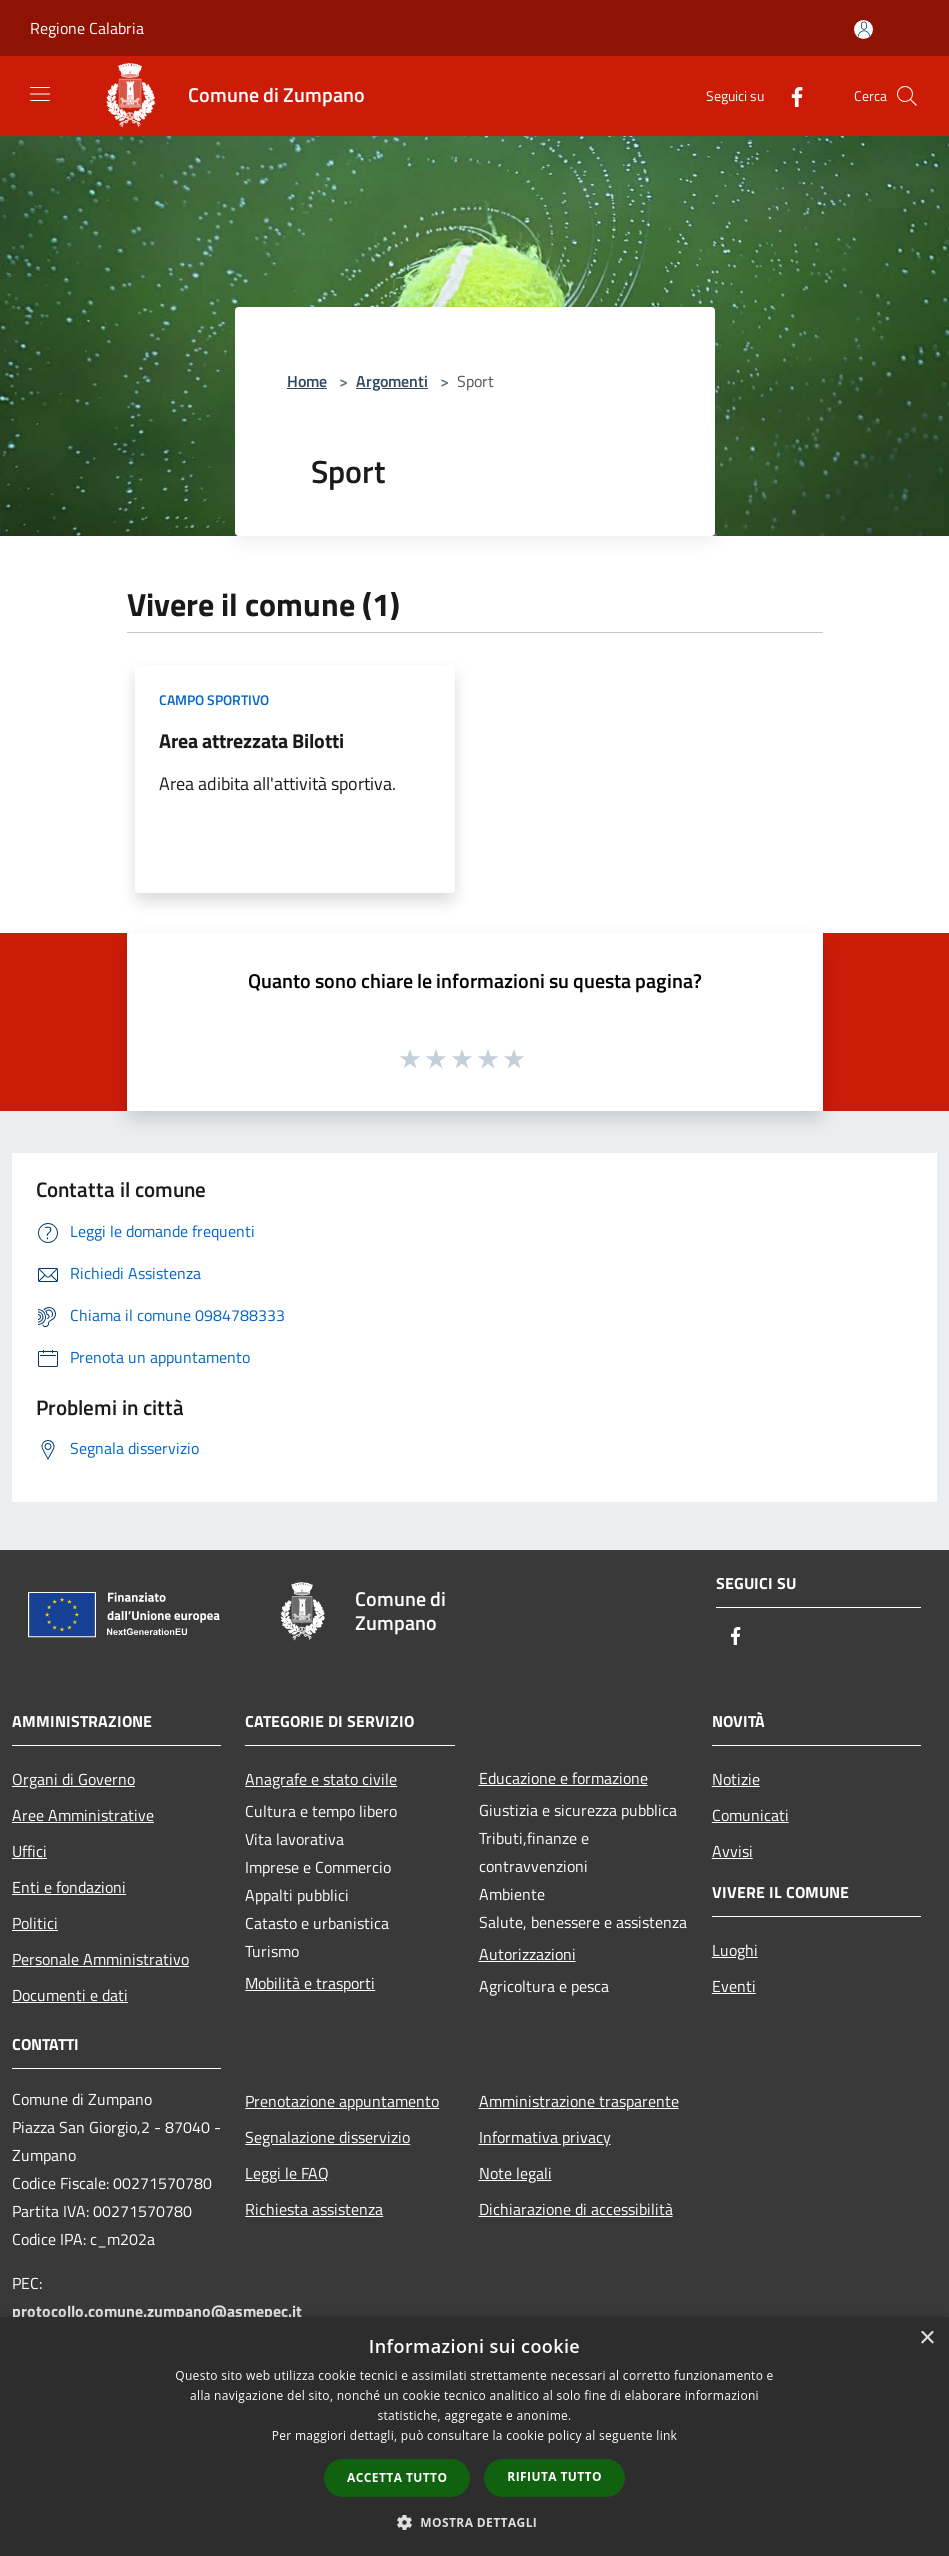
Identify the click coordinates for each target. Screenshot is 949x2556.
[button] (475, 2522)
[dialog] (474, 2436)
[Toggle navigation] (40, 94)
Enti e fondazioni (69, 1887)
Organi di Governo (73, 1779)
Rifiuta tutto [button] (554, 2476)
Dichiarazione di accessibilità (576, 2209)
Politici (35, 1923)
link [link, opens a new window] (666, 2435)
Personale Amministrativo (100, 1959)
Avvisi (732, 1851)
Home (307, 381)
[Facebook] (789, 95)
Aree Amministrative (83, 1815)
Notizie (736, 1779)
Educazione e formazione (563, 1778)
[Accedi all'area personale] (863, 29)
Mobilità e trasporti (310, 1983)
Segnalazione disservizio (327, 2137)
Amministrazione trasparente (579, 2101)
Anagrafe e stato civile (321, 1779)
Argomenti (392, 381)
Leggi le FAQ (287, 2173)
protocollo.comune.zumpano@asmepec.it (157, 2311)
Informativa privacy (545, 2137)
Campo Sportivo (214, 699)
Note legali (515, 2173)
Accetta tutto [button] (397, 2477)
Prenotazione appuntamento (342, 2101)
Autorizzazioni (527, 1954)
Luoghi (735, 1950)
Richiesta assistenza (314, 2209)
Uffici (29, 1851)
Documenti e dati (70, 1995)
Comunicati (750, 1815)
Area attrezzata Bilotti (251, 740)
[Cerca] (907, 96)
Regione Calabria (87, 28)
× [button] (926, 2338)
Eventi (734, 1986)
